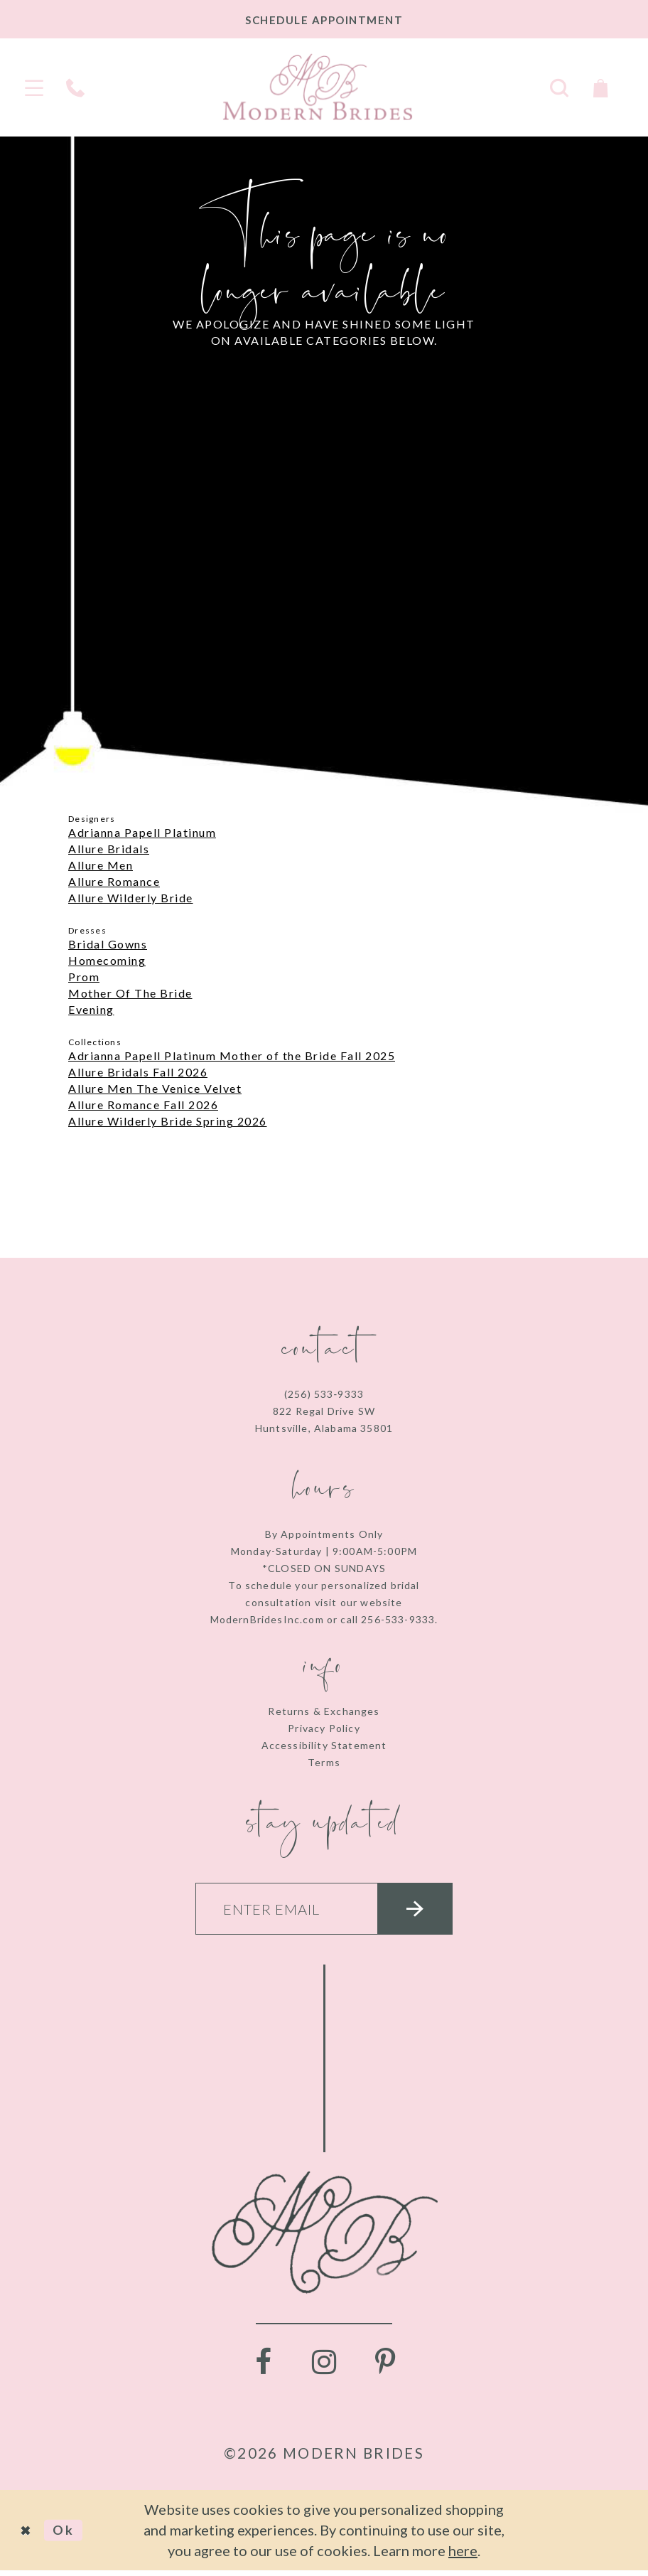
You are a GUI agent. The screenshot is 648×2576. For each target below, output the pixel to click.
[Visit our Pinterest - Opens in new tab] (385, 2367)
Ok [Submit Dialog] (69, 2535)
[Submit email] (426, 1912)
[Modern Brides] (317, 87)
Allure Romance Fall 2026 (143, 1104)
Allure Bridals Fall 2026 (137, 1072)
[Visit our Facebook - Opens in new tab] (263, 2367)
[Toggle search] (559, 86)
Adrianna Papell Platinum (142, 832)
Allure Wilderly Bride (130, 897)
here (462, 2556)
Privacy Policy (324, 1728)
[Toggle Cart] (600, 86)
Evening (91, 1009)
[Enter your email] (324, 1912)
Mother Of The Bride (130, 993)
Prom (83, 976)
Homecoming (107, 960)
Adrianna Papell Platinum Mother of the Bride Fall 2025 (231, 1055)
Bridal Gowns (107, 944)
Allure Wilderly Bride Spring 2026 (167, 1121)
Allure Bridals (108, 848)
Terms (324, 1762)
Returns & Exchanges (323, 1711)
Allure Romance (114, 881)
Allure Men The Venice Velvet (155, 1088)
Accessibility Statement (324, 1745)
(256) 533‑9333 (324, 1394)
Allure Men (100, 865)
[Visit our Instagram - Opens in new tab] (324, 2367)
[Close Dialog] (28, 2536)
